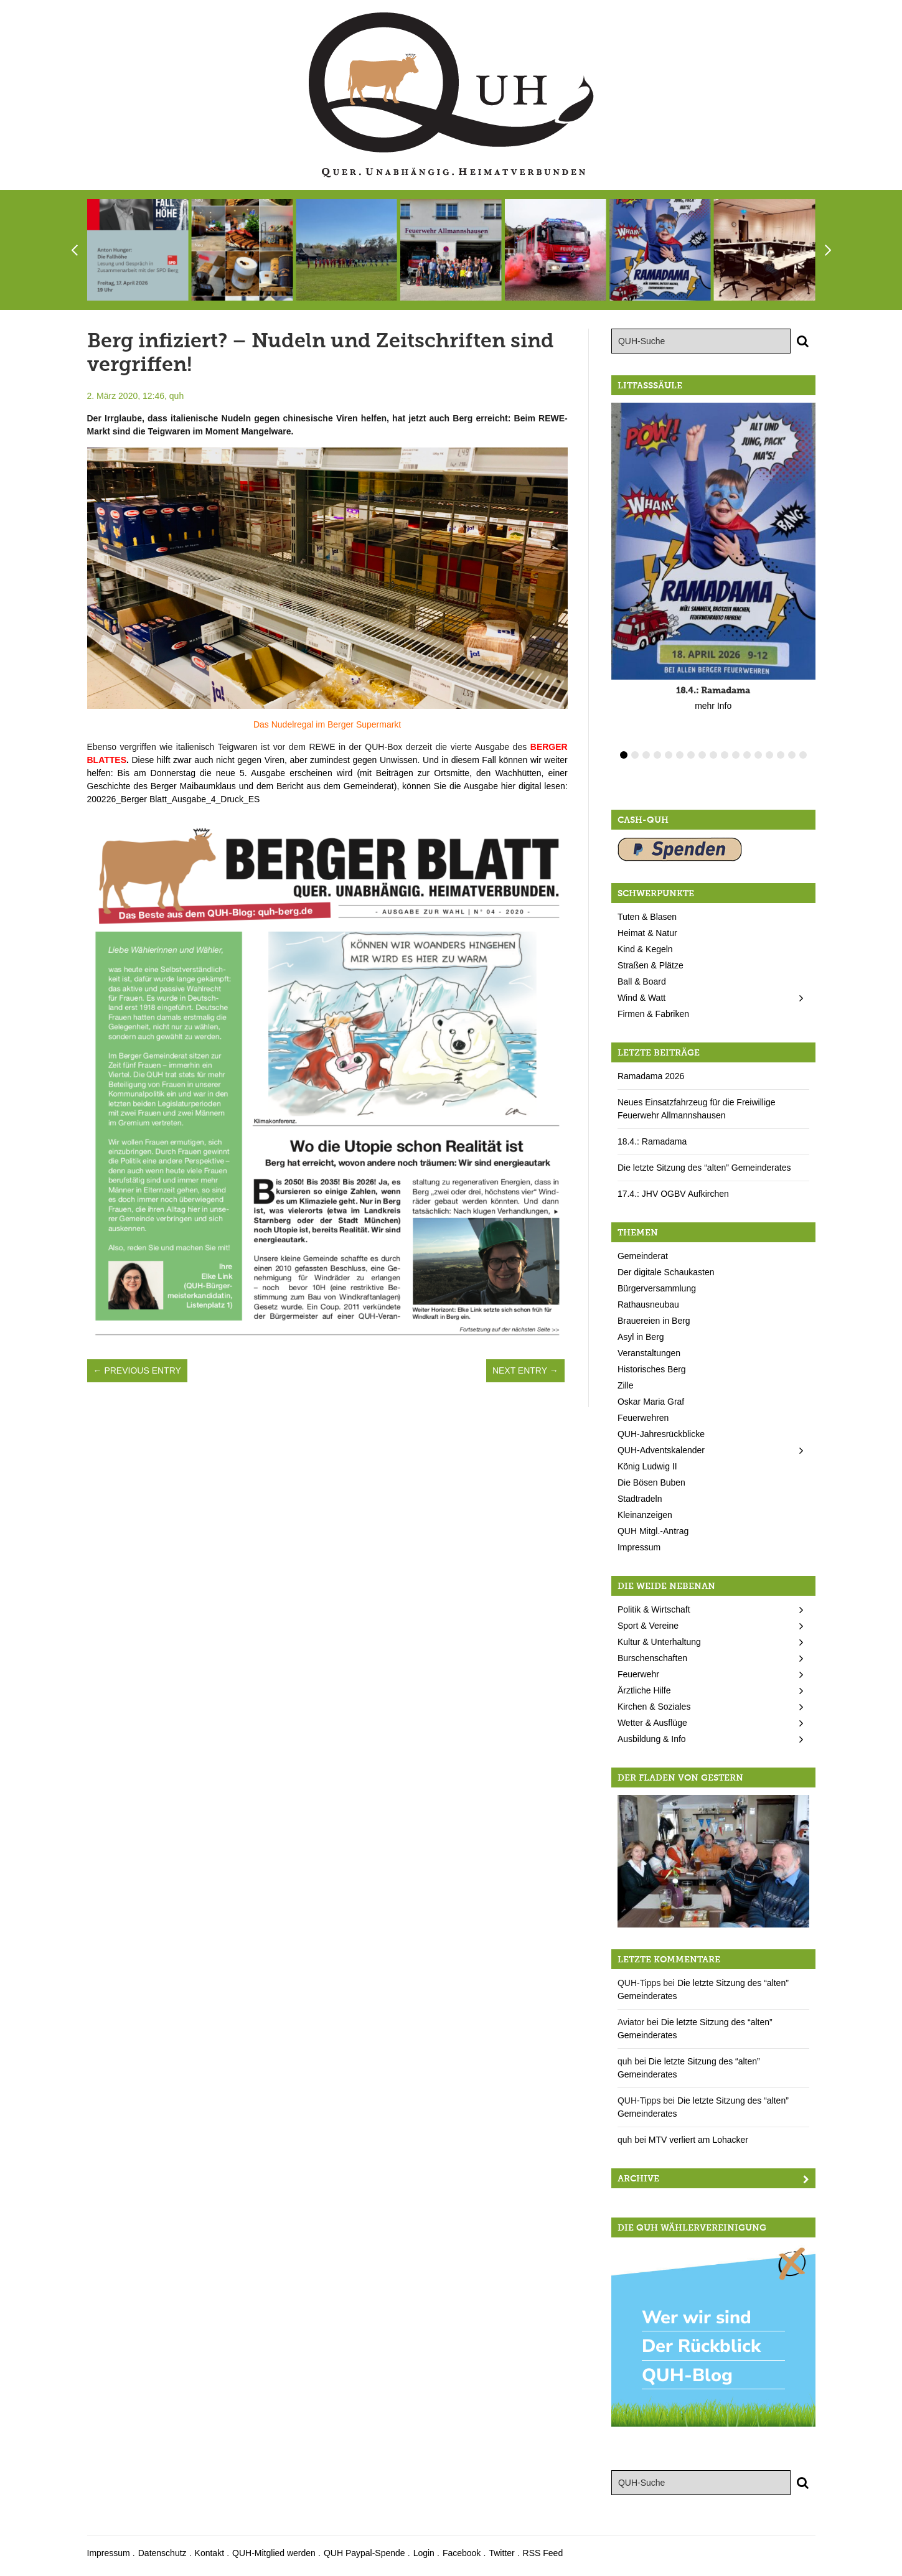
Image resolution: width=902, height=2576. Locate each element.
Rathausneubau (648, 1304)
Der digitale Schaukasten (666, 1272)
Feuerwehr (638, 1674)
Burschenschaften (652, 1658)
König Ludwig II (647, 1466)
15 (780, 755)
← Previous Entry (137, 1370)
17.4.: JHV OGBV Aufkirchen (673, 1194)
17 (803, 755)
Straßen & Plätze (651, 965)
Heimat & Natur (647, 933)
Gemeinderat (643, 1256)
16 (792, 755)
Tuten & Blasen (647, 917)
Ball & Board (642, 981)
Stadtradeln (640, 1499)
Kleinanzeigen (645, 1515)
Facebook (462, 2553)
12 (747, 755)
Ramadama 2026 (651, 1076)
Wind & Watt (641, 998)
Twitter (501, 2553)
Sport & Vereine (648, 1626)
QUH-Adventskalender (661, 1450)
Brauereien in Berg (654, 1321)
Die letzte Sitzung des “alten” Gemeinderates (704, 1168)
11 (736, 755)
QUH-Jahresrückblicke (661, 1434)
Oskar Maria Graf (651, 1402)
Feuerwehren (643, 1418)
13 (758, 755)
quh (176, 396)
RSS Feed (543, 2553)
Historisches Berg (652, 1369)
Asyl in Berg (641, 1337)
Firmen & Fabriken (653, 1014)
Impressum (639, 1547)
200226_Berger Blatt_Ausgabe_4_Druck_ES (173, 799)
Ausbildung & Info (652, 1739)
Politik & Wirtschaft (654, 1609)
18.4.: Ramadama (652, 1141)
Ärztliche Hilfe (644, 1690)
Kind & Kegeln (645, 949)
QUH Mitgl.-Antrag (653, 1531)
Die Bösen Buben (651, 1482)
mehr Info (713, 706)
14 (769, 755)
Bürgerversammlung (657, 1288)
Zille (626, 1385)
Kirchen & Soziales (654, 1707)
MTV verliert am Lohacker (698, 2140)
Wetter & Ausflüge (652, 1723)
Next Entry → (525, 1370)
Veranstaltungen (649, 1353)
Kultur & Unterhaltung (659, 1642)
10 (724, 755)
